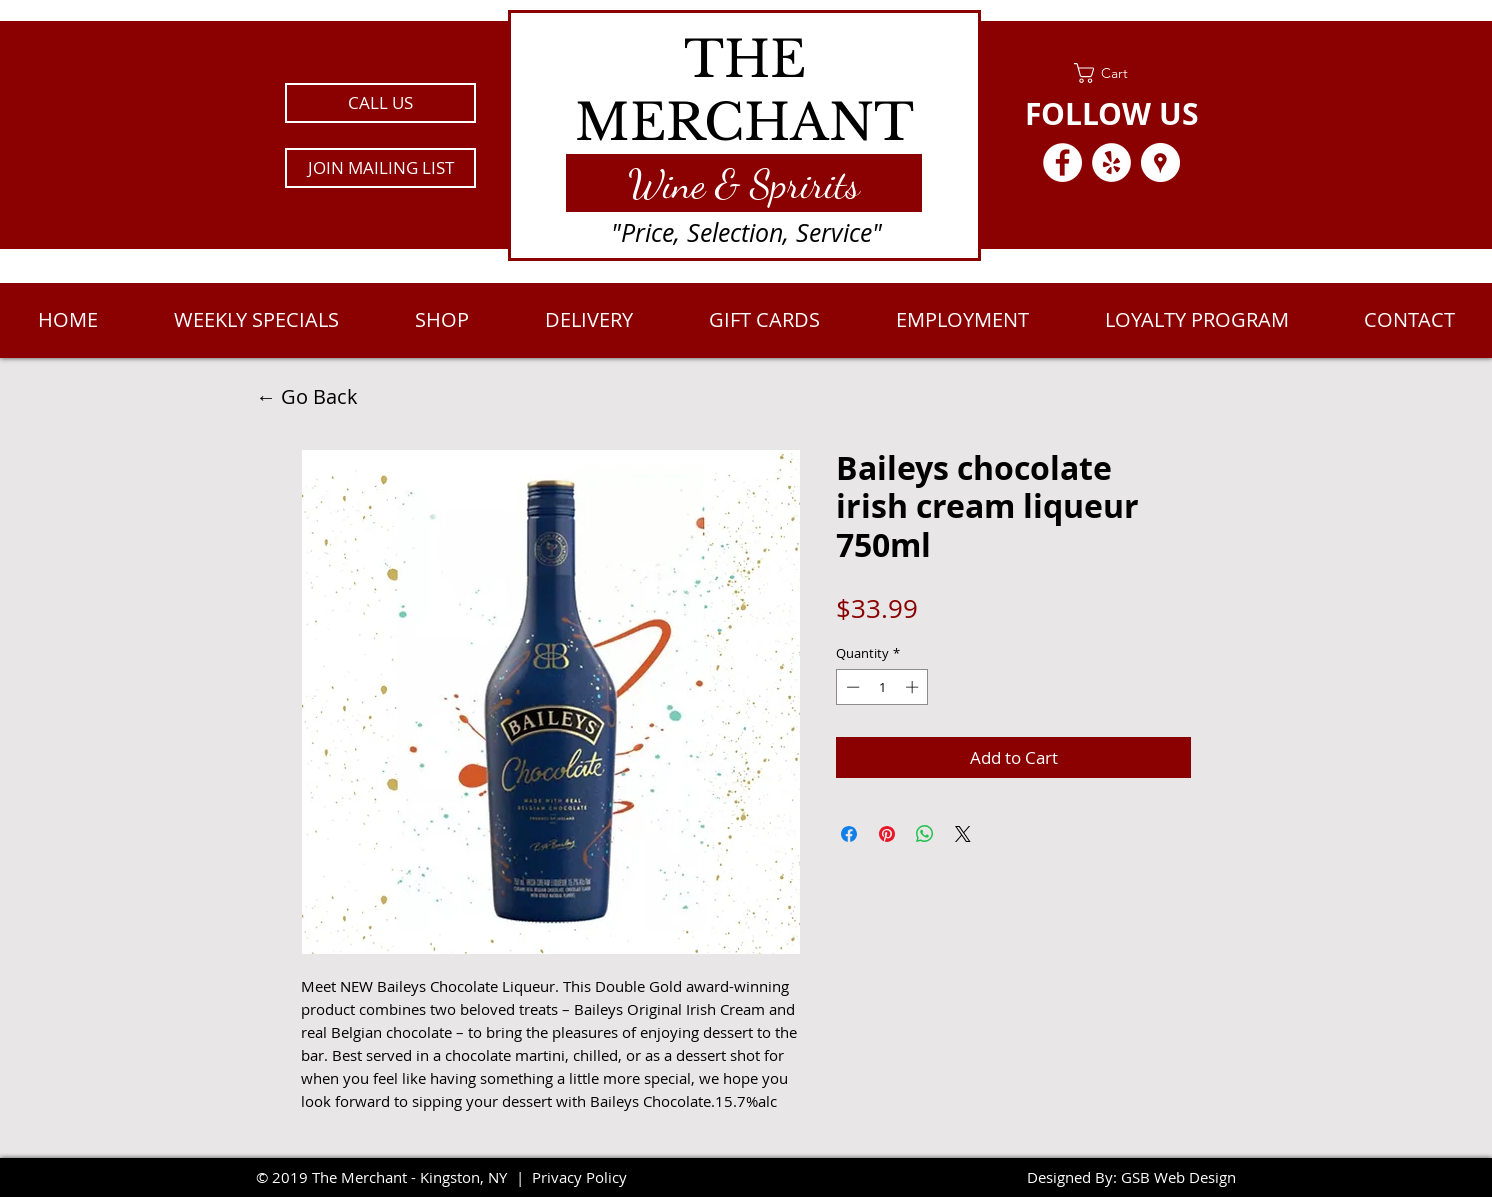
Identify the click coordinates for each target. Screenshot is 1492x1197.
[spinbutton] (882, 687)
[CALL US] (380, 103)
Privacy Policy (579, 1177)
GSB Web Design (1178, 1177)
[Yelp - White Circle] (1111, 162)
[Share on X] (963, 834)
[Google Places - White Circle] (1160, 162)
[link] (1111, 73)
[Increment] (914, 687)
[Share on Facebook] (849, 834)
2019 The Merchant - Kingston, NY (389, 1177)
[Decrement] (851, 687)
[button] (380, 168)
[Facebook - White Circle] (1062, 162)
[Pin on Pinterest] (887, 834)
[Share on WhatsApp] (925, 834)
